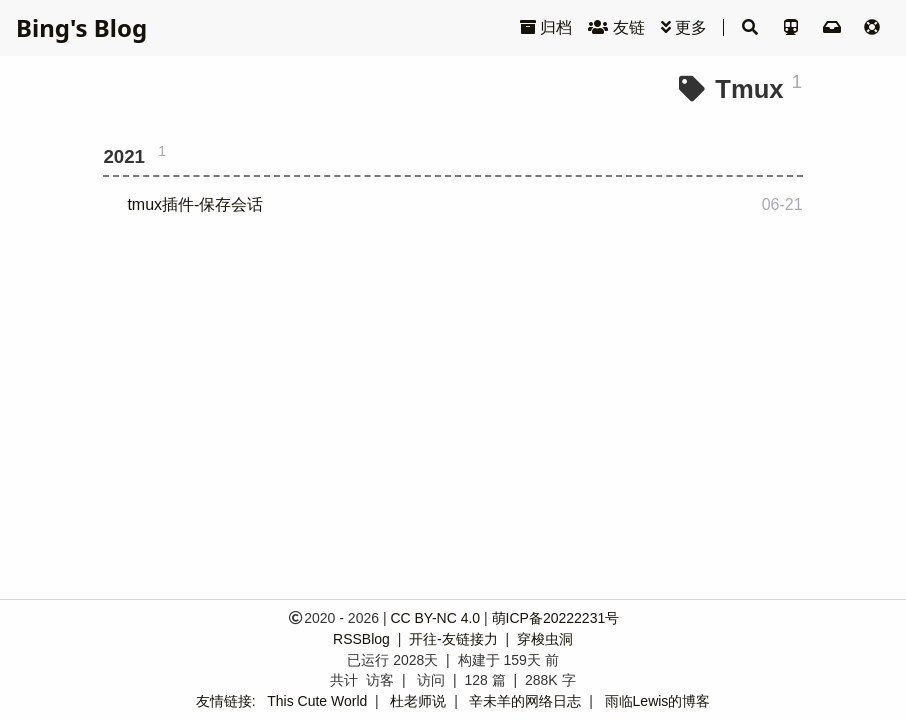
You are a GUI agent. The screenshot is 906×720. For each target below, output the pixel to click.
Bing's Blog (81, 27)
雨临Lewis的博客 (658, 701)
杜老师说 (418, 701)
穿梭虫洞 (545, 639)
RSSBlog (363, 639)
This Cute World (317, 701)
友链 (616, 27)
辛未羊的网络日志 (525, 701)
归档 (546, 27)
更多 (684, 27)
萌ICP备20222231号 (556, 618)
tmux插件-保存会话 (195, 204)
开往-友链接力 (455, 639)
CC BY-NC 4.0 (435, 618)
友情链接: (226, 701)
